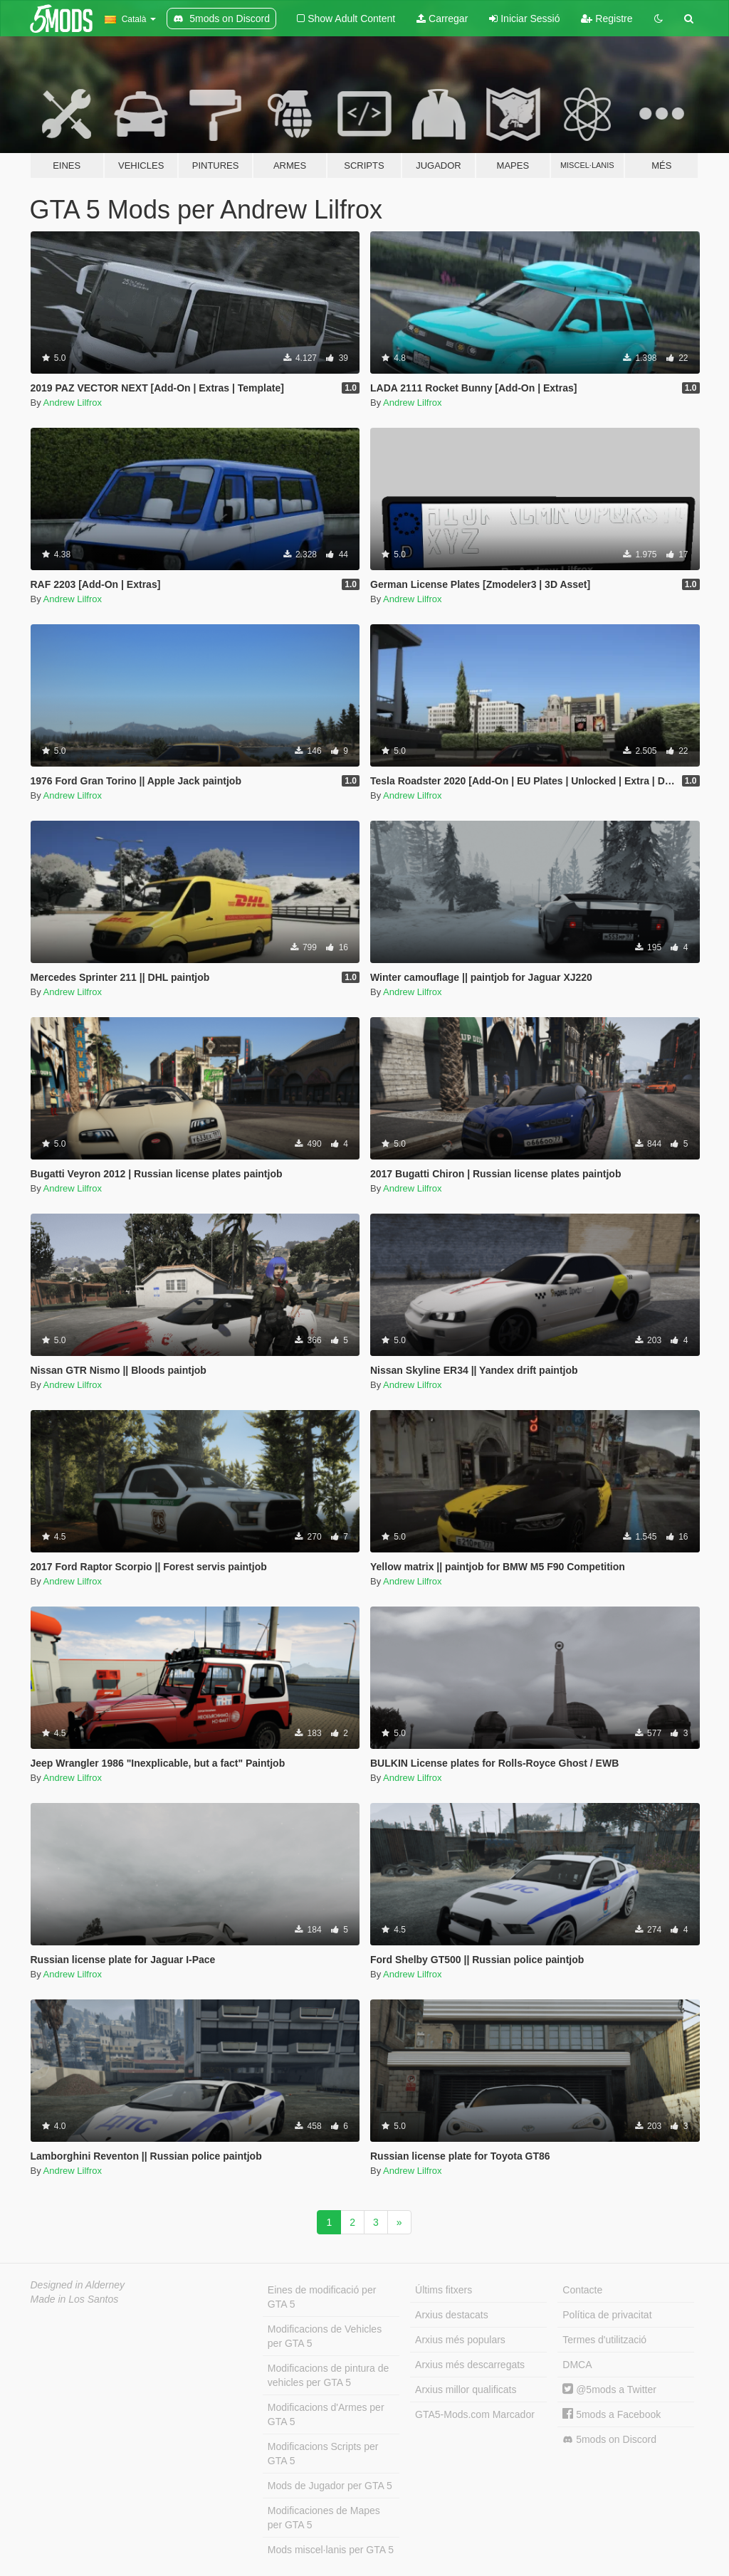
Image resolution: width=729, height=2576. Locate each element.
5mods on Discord (609, 2440)
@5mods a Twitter (609, 2389)
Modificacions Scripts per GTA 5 (323, 2453)
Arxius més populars (460, 2339)
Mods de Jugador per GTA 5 (330, 2485)
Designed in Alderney (78, 2285)
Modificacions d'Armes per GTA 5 (326, 2414)
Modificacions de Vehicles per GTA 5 (325, 2336)
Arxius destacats (451, 2314)
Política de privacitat (606, 2314)
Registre (606, 18)
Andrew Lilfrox (72, 402)
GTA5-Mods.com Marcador (475, 2414)
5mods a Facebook (611, 2414)
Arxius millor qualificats (465, 2389)
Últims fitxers (443, 2290)
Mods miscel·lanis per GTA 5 (331, 2549)
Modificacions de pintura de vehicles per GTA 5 (328, 2375)
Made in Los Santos (75, 2299)
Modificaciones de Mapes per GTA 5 (324, 2517)
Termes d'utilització (604, 2339)
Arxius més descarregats (470, 2364)
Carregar (442, 18)
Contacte (582, 2290)
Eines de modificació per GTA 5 (322, 2297)
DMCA (577, 2364)
